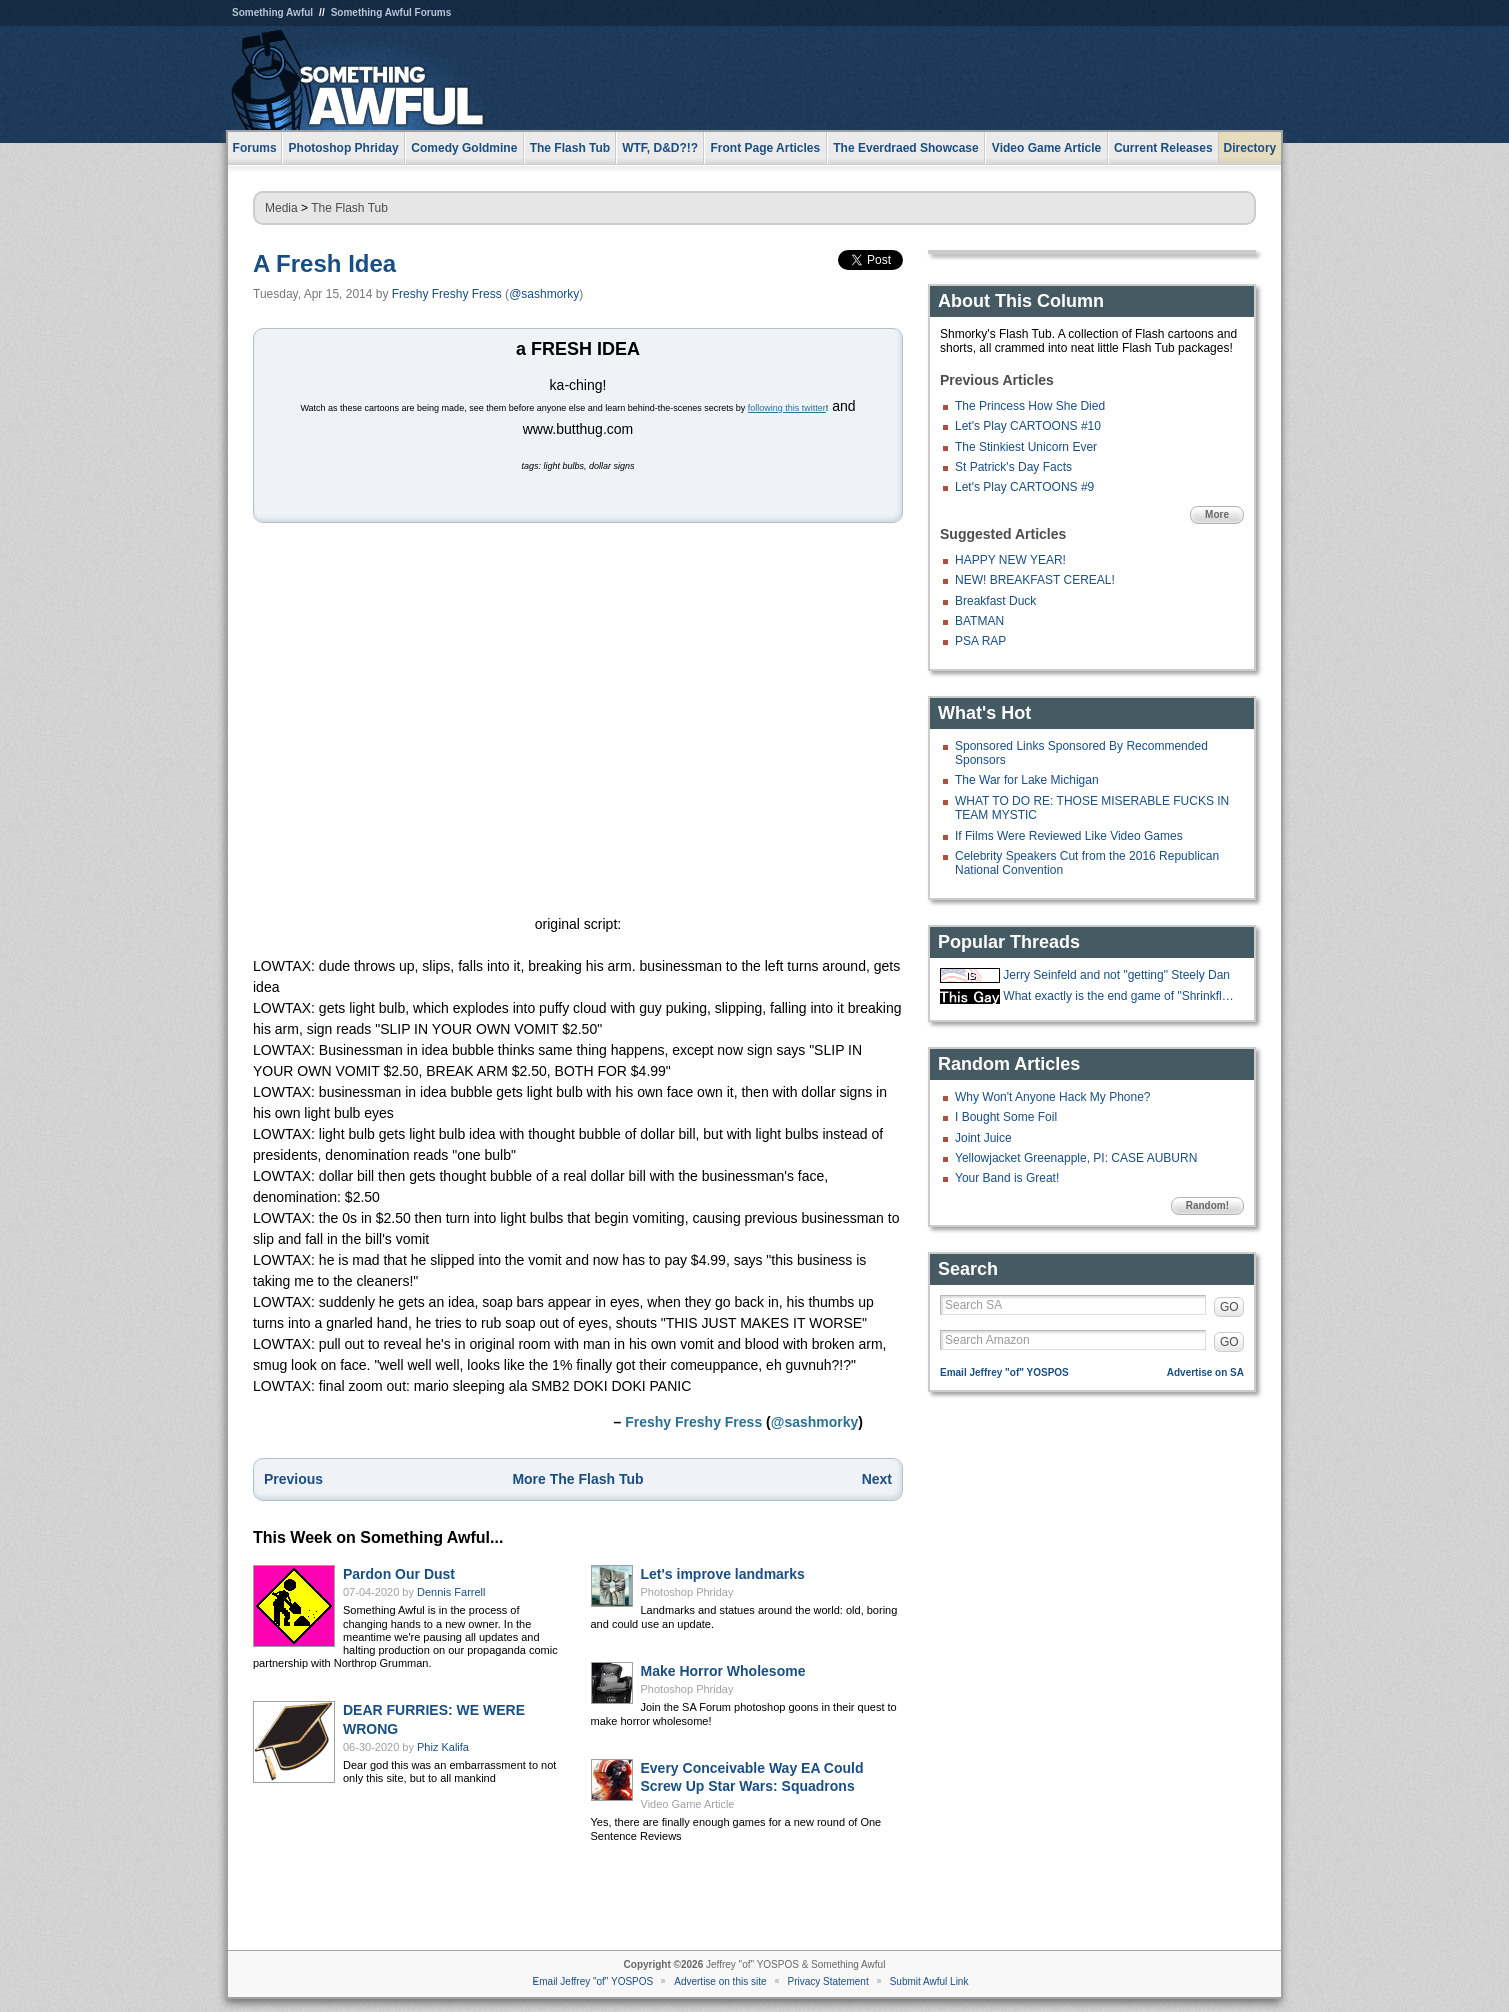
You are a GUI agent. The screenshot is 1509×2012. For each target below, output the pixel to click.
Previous (293, 1479)
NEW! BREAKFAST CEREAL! (1035, 580)
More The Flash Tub (577, 1479)
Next (877, 1479)
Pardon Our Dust (399, 1574)
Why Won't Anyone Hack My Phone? (1053, 1097)
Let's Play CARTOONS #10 (1028, 426)
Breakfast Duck (995, 601)
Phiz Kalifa (443, 1747)
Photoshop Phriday (687, 1592)
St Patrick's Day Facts (1013, 467)
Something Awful (272, 12)
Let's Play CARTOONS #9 (1024, 487)
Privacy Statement (828, 1981)
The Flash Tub (349, 208)
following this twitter (787, 408)
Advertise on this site (720, 1981)
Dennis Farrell (451, 1592)
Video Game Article (688, 1804)
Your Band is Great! (1007, 1178)
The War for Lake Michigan (1027, 780)
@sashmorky (544, 294)
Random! (1207, 1205)
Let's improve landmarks (723, 1574)
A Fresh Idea (324, 263)
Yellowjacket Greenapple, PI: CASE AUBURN (1076, 1158)
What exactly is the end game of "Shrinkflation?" (1121, 996)
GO (1229, 1307)
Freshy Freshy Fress (447, 294)
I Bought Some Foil (1006, 1117)
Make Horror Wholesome (723, 1671)
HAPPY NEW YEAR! (1010, 560)
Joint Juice (983, 1138)
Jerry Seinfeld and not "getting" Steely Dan (1116, 975)
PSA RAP (980, 641)
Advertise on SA (1205, 1372)
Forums (255, 148)
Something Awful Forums (391, 12)
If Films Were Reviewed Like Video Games (1069, 836)
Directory (1250, 148)
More (1217, 514)
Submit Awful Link (929, 1981)
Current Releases (1163, 148)
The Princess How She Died (1030, 406)
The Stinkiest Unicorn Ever (1026, 447)
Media (281, 208)
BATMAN (979, 621)
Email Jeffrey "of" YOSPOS (1004, 1372)
